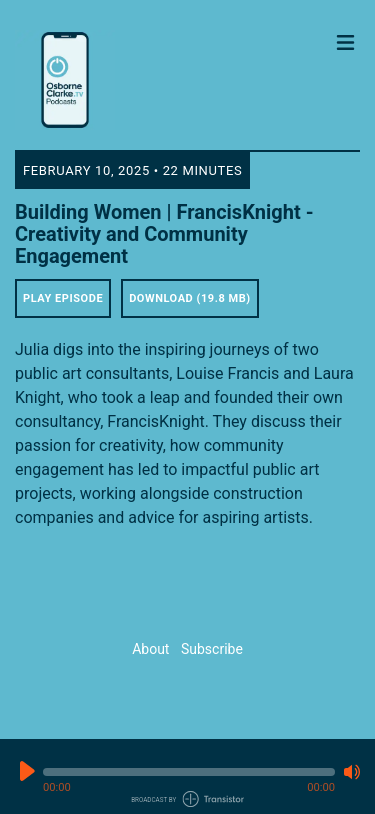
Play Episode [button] (63, 298)
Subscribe (212, 649)
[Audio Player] (187, 776)
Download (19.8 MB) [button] (190, 298)
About (150, 649)
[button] (189, 772)
